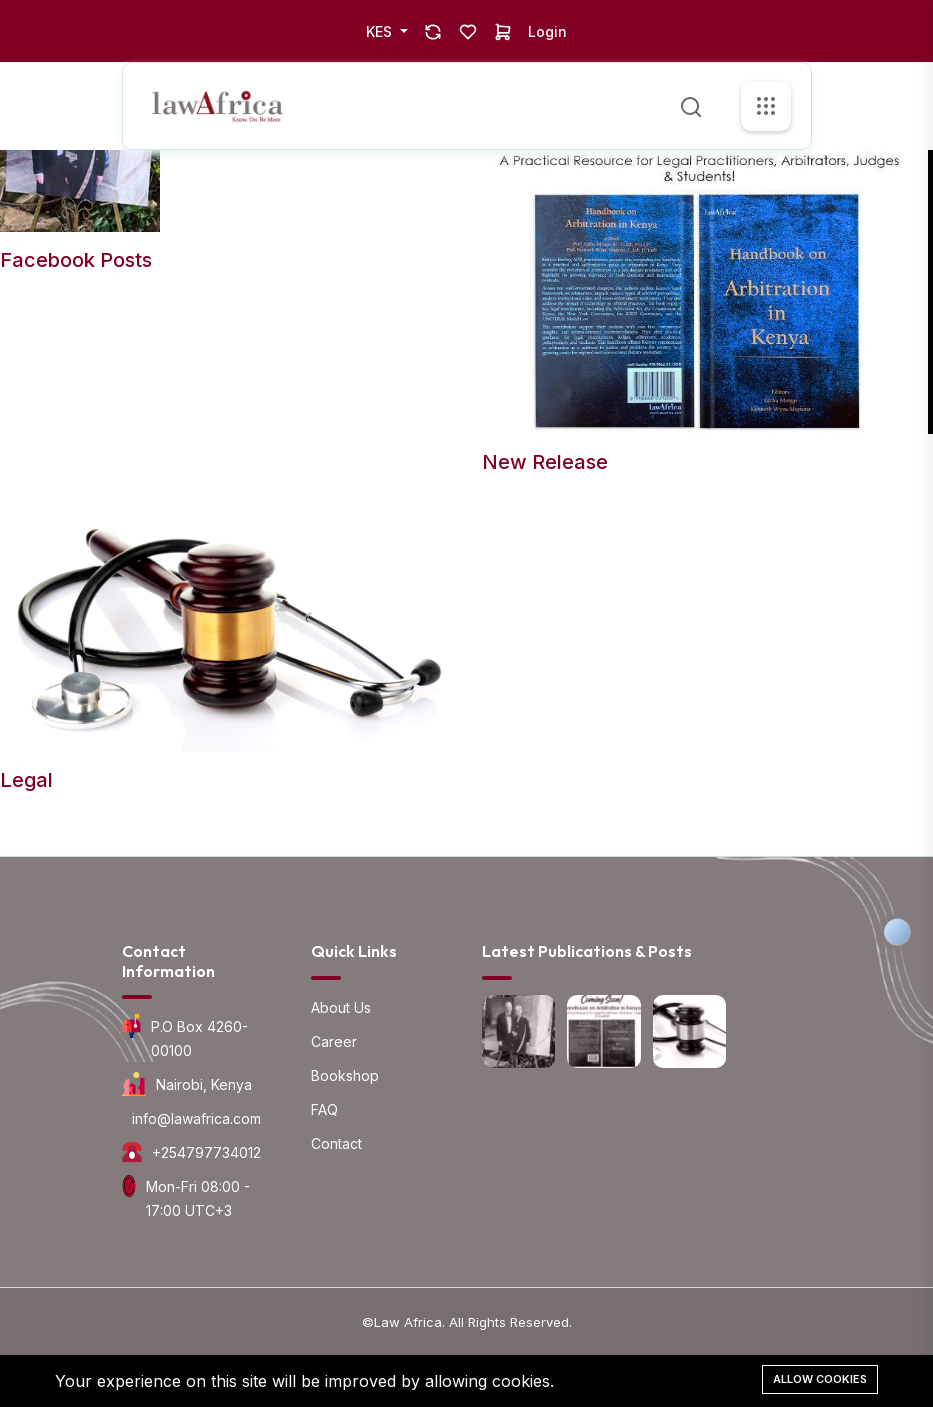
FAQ (324, 1109)
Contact (336, 1143)
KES (381, 31)
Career (334, 1041)
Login (547, 31)
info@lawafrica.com (196, 1118)
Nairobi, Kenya (204, 1084)
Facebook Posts (76, 260)
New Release (545, 462)
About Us (341, 1007)
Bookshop (345, 1075)
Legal (26, 780)
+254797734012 (206, 1152)
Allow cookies (820, 1379)
